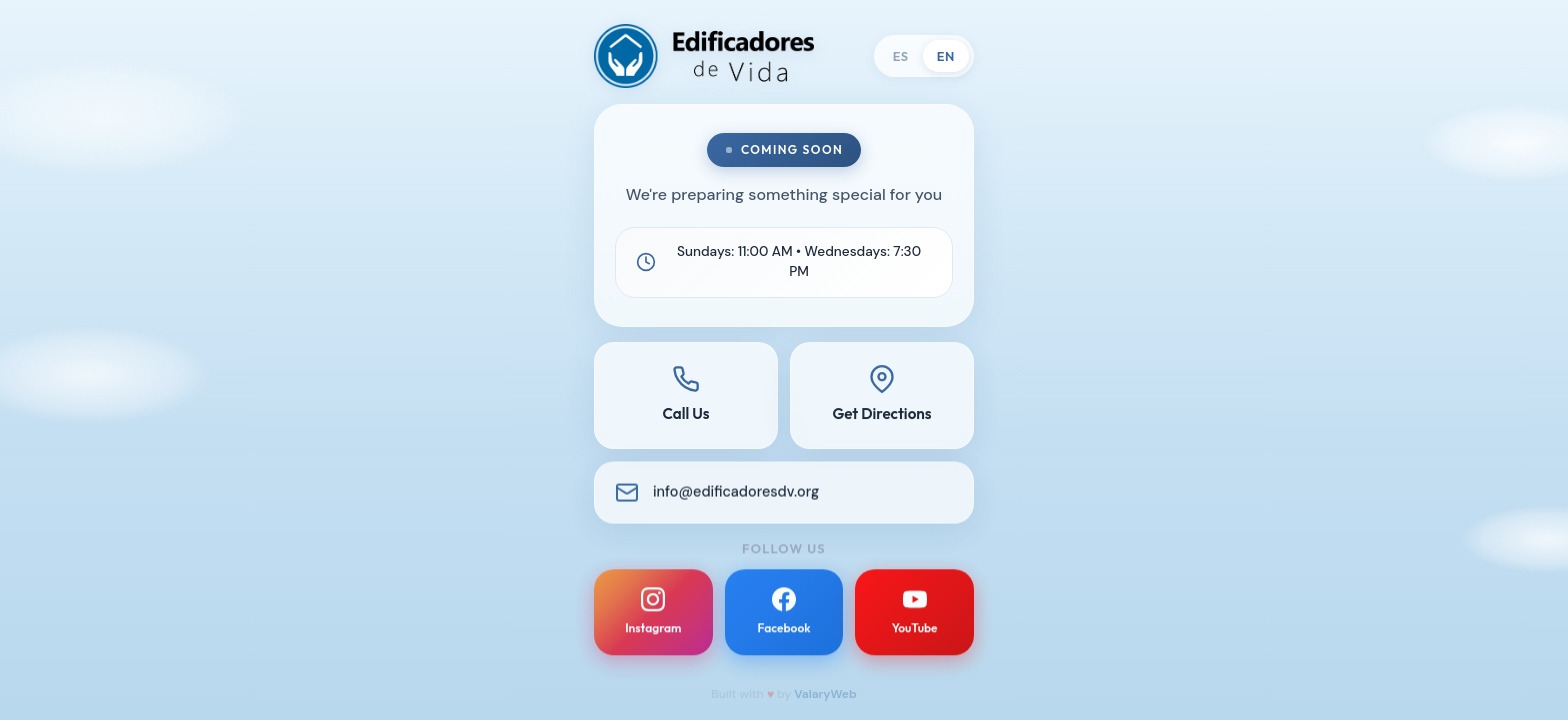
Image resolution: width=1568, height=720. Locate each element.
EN (946, 56)
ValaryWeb (825, 694)
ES (901, 56)
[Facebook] (784, 617)
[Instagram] (653, 617)
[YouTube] (914, 617)
